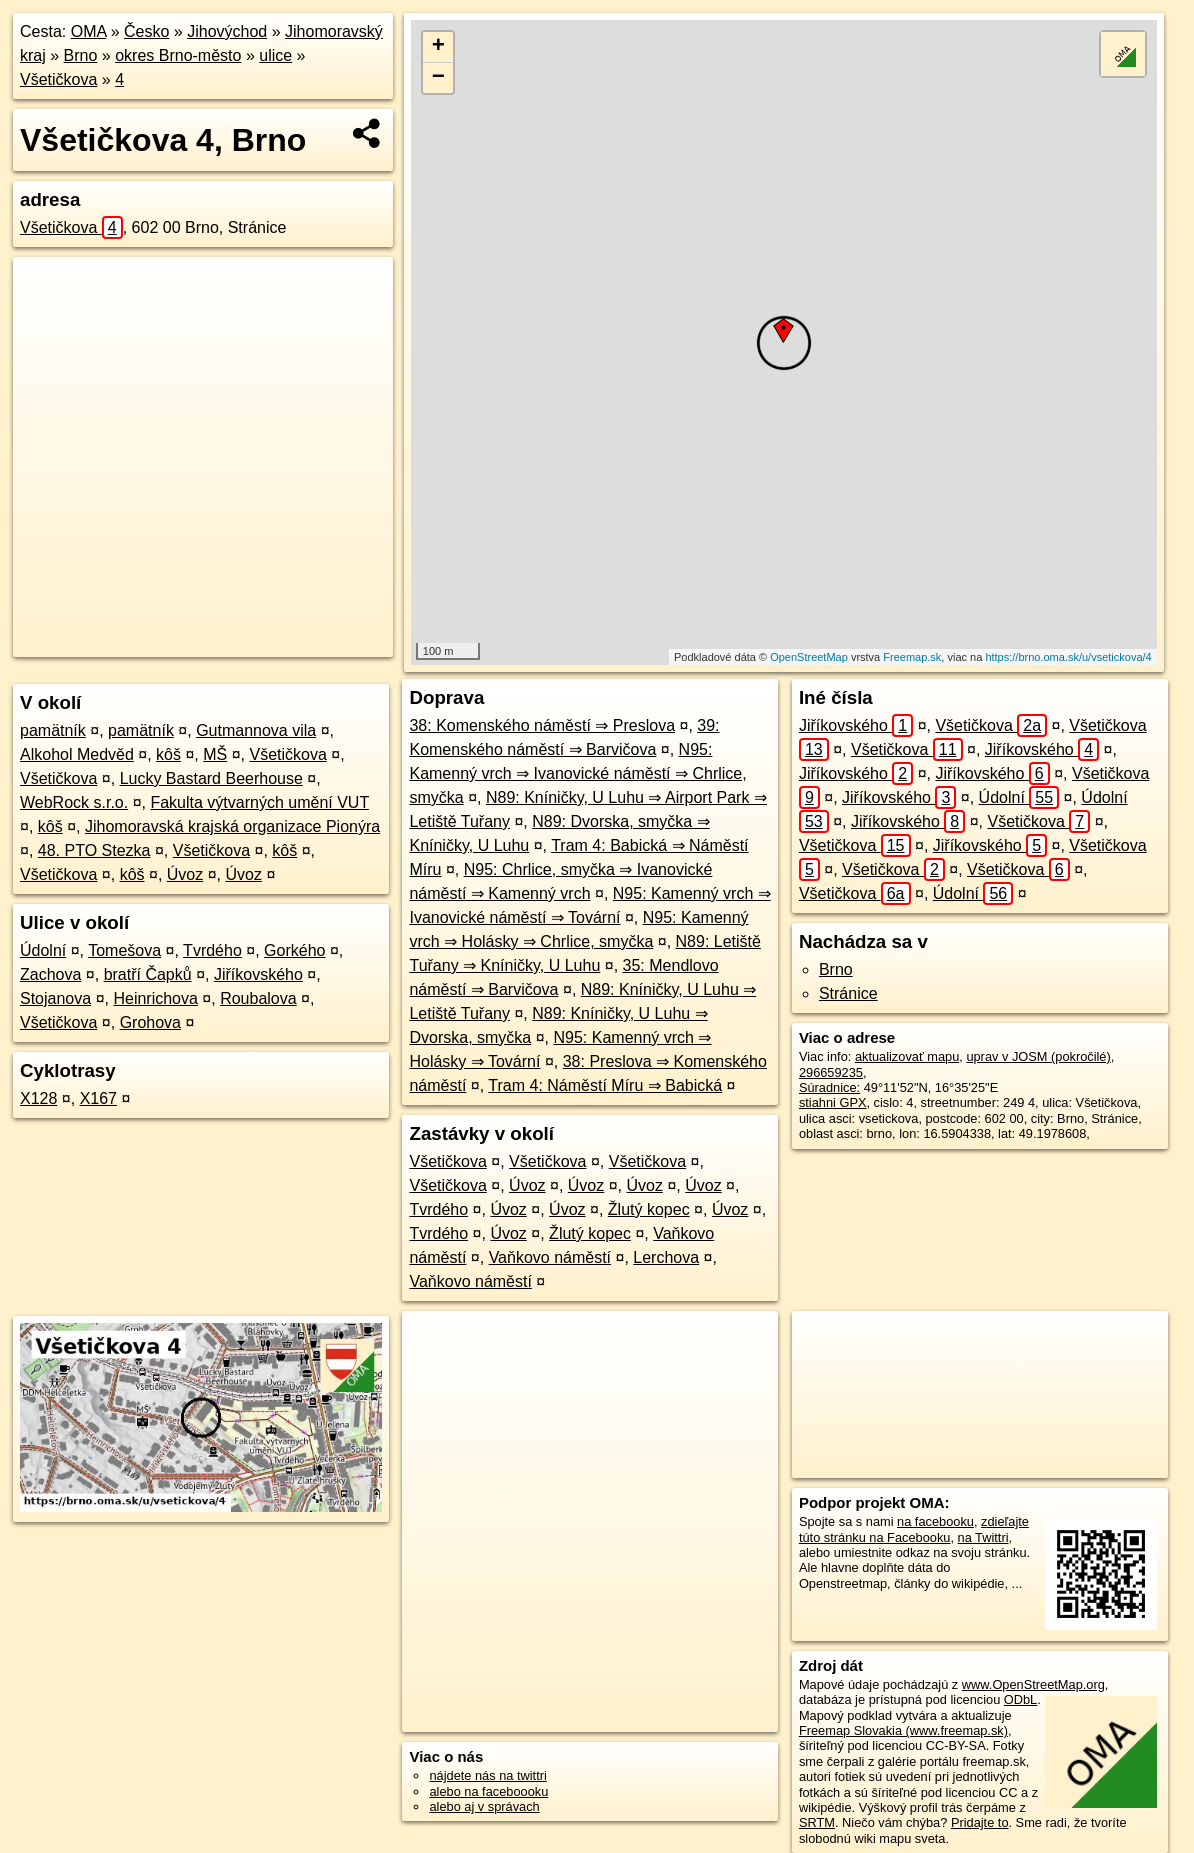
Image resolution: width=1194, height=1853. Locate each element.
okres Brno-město (178, 55)
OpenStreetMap (809, 657)
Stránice (848, 993)
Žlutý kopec (649, 1209)
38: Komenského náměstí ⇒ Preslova (542, 725)
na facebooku (935, 1521)
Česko (146, 31)
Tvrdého (212, 950)
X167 (98, 1098)
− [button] (438, 78)
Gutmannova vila (256, 730)
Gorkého (294, 950)
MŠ (215, 754)
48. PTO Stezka (94, 850)
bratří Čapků (148, 974)
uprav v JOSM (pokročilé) (1038, 1056)
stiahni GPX (833, 1102)
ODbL (1020, 1699)
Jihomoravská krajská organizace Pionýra (232, 826)
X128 (38, 1098)
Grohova (150, 1022)
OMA (89, 31)
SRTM (817, 1822)
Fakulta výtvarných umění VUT (259, 802)
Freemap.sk (912, 657)
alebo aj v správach (484, 1806)
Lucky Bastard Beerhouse (211, 778)
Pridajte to (980, 1822)
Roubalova (258, 998)
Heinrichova (155, 998)
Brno (81, 55)
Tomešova (124, 950)
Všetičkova (58, 79)
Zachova (50, 974)
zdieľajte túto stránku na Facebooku (914, 1529)
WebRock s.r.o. (74, 802)
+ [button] (438, 47)
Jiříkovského (258, 974)
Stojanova (55, 998)
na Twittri (983, 1537)
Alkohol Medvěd (77, 754)
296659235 (831, 1072)
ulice (275, 55)
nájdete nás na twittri (487, 1775)
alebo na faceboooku (488, 1791)
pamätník (53, 730)
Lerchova (666, 1257)
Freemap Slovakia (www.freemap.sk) (903, 1730)
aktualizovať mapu (907, 1056)
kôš (168, 754)
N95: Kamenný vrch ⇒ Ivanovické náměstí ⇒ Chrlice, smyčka (577, 773)
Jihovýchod (227, 31)
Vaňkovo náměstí (550, 1257)
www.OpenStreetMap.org (1033, 1684)
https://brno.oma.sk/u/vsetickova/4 (1068, 657)
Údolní (43, 950)
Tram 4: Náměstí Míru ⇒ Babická (605, 1085)
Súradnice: (829, 1087)
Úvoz (185, 874)
